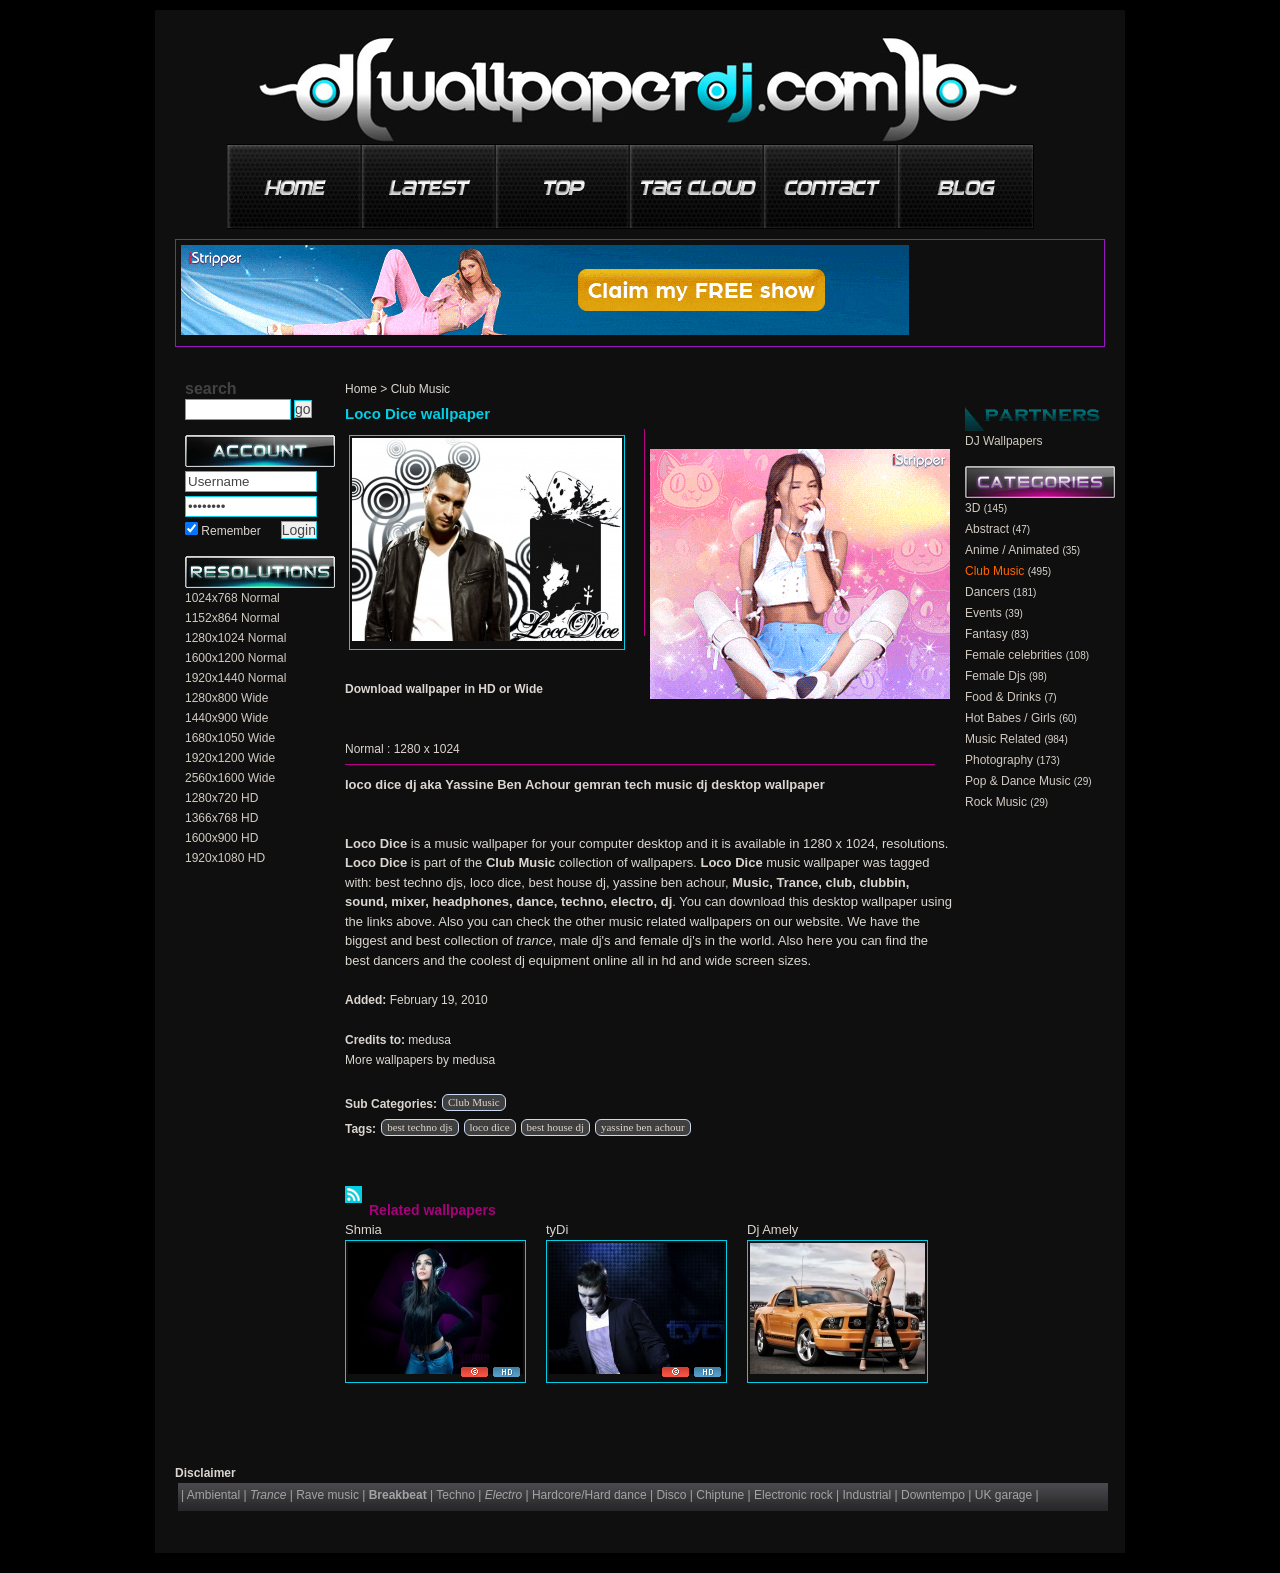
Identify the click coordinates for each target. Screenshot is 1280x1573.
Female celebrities (1013, 655)
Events (983, 613)
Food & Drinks (1003, 697)
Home (361, 389)
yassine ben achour (643, 1127)
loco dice (490, 1127)
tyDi (557, 1229)
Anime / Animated (1012, 550)
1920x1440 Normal (235, 678)
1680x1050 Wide (230, 738)
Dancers (987, 592)
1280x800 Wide (226, 698)
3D (972, 508)
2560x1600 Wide (230, 778)
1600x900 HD (221, 838)
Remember (230, 531)
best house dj (555, 1127)
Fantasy (986, 634)
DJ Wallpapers (1004, 441)
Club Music (420, 389)
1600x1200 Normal (235, 658)
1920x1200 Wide (230, 758)
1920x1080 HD (225, 858)
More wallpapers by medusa (420, 1060)
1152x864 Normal (232, 618)
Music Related (1003, 739)
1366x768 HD (221, 818)
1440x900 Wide (226, 718)
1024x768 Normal (232, 598)
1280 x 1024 (427, 749)
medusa (429, 1040)
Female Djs (995, 676)
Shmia (363, 1229)
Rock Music (996, 802)
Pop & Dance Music (1017, 781)
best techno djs (419, 1127)
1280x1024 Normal (235, 638)
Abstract (987, 529)
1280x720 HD (221, 798)
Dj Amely (772, 1229)
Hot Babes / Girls (1010, 718)
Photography (999, 760)
